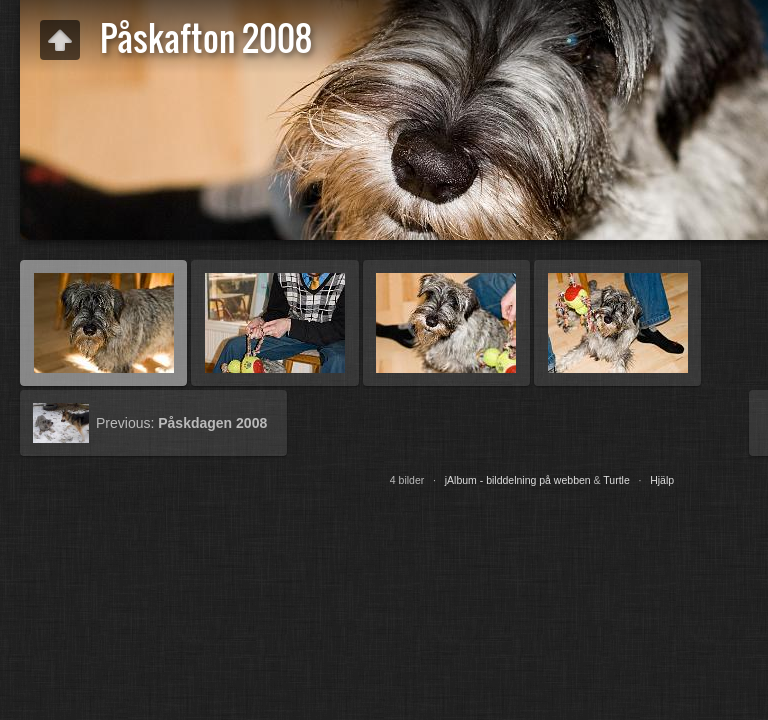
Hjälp (662, 480)
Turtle (616, 480)
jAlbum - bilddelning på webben (518, 480)
